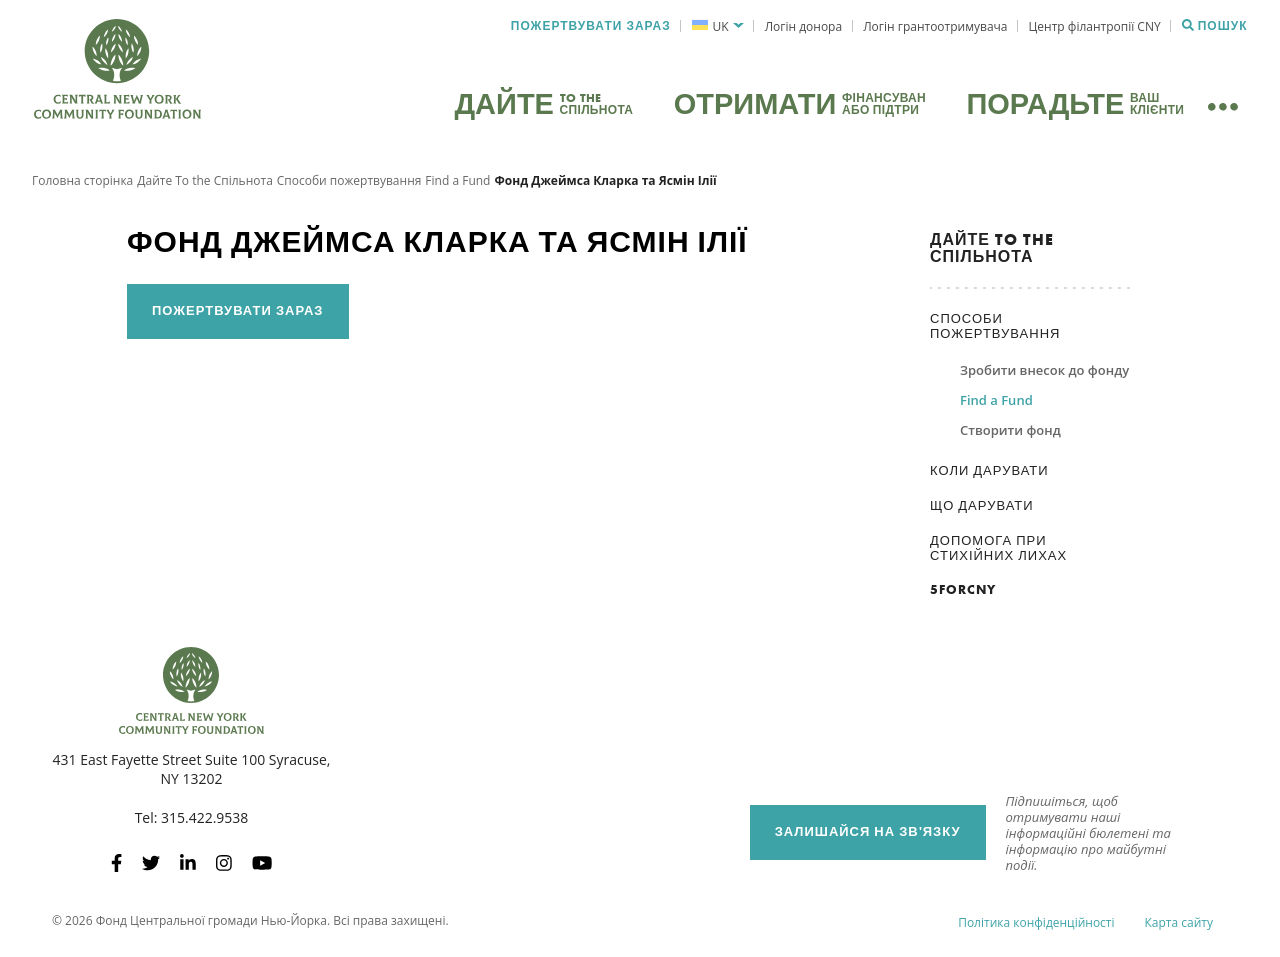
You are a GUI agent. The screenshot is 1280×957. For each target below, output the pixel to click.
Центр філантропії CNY (1095, 26)
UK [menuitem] (721, 26)
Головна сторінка (82, 184)
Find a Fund (457, 184)
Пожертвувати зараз (591, 26)
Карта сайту (1179, 926)
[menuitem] (717, 26)
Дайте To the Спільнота (205, 184)
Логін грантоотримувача (935, 26)
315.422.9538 (204, 822)
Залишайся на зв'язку (868, 836)
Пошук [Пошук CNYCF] (1215, 26)
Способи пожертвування (349, 184)
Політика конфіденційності (1036, 926)
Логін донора (804, 26)
